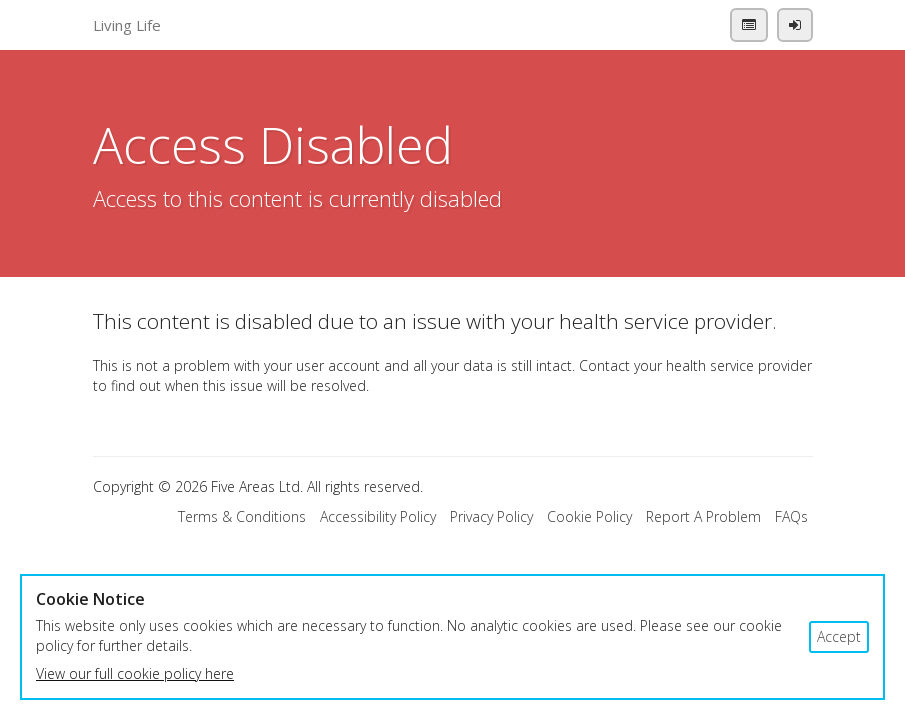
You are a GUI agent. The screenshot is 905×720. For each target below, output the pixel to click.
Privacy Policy (491, 516)
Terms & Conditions (242, 516)
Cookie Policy (589, 516)
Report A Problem (703, 516)
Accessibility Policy (378, 516)
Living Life (127, 25)
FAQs (791, 516)
